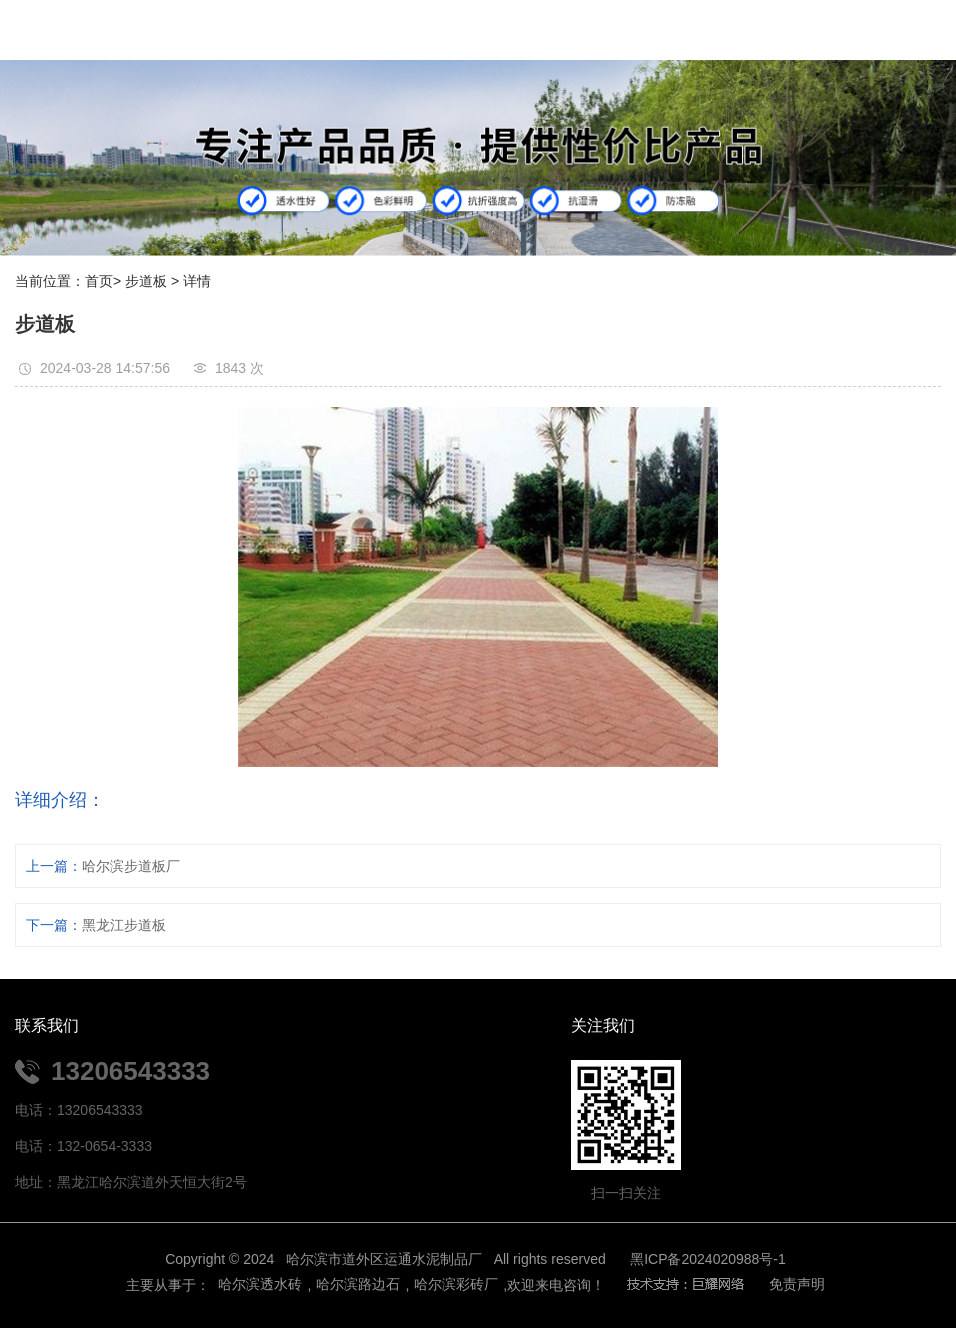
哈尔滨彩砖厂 (456, 1284)
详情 (197, 281)
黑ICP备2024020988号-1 (708, 1259)
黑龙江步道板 (124, 925)
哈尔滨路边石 (358, 1284)
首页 (99, 281)
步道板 (146, 281)
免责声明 (797, 1284)
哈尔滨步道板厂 (131, 866)
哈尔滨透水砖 (259, 1284)
